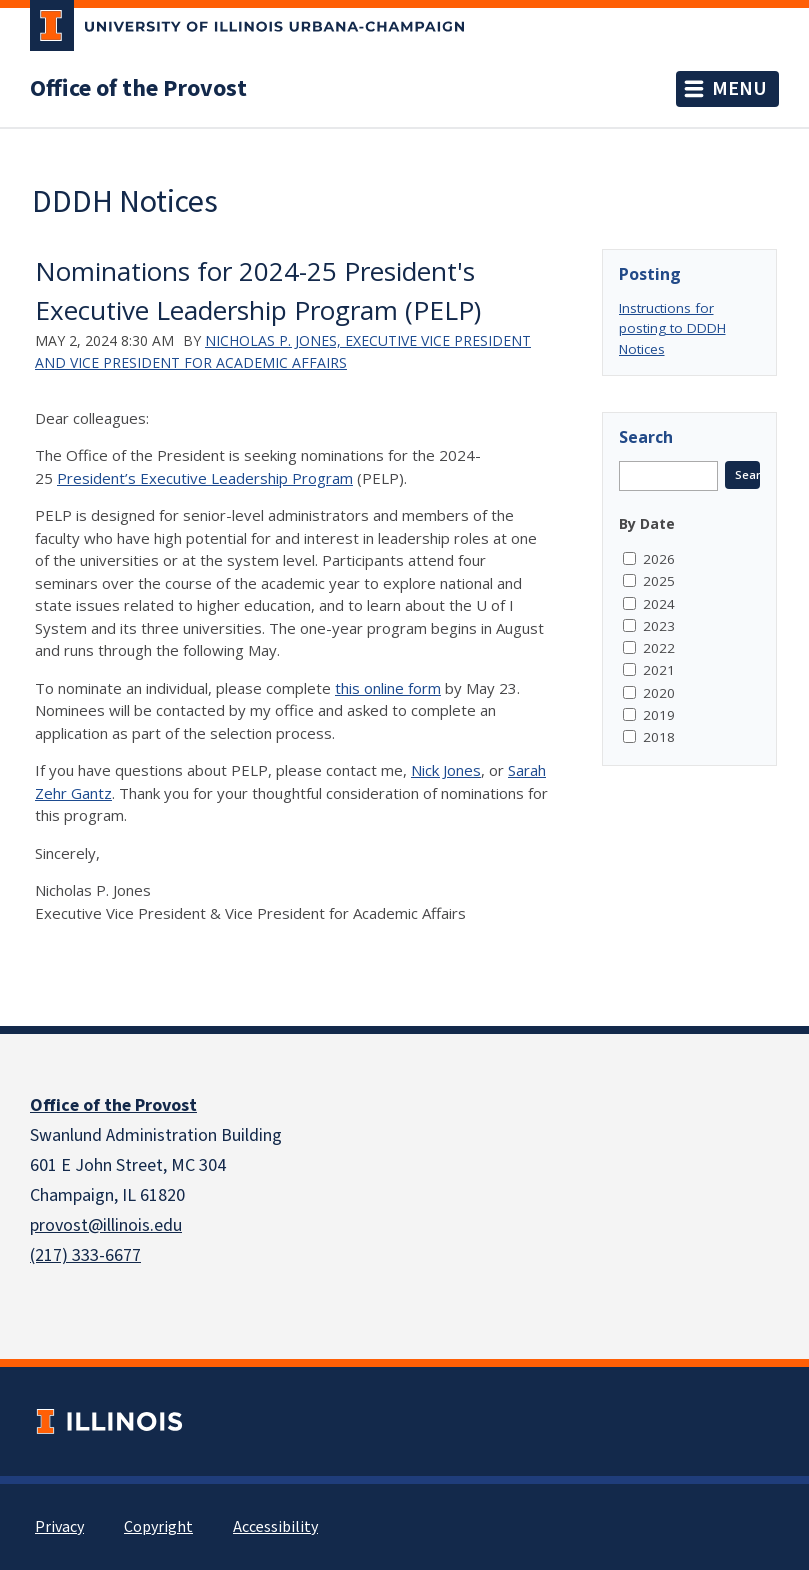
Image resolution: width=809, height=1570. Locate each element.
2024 (659, 604)
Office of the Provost (138, 89)
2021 (659, 670)
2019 (659, 715)
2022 (659, 648)
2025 (659, 581)
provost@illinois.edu (106, 1225)
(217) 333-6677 (85, 1255)
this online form (388, 688)
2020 (659, 693)
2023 (659, 626)
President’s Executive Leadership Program (205, 478)
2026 (659, 559)
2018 (659, 737)
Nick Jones (446, 770)
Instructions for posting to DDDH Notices (672, 328)
